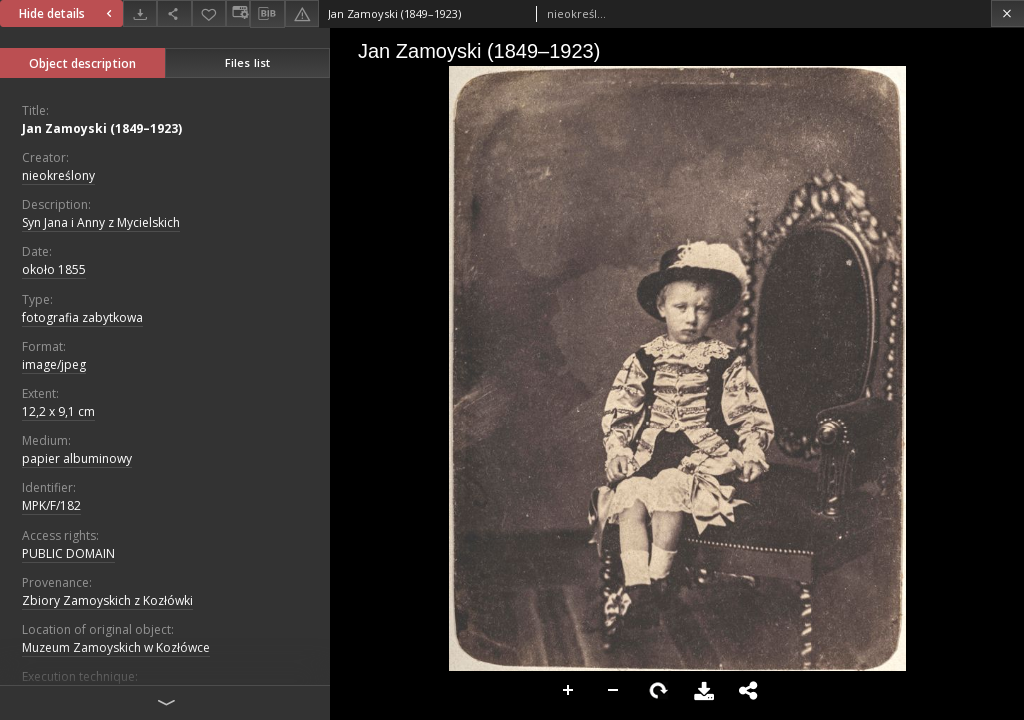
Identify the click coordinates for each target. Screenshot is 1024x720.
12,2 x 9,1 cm (58, 411)
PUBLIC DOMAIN (68, 553)
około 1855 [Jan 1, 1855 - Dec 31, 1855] (54, 269)
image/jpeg (54, 364)
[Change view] (238, 13)
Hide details (68, 13)
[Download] (140, 13)
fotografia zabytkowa (82, 317)
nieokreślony (58, 175)
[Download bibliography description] (267, 14)
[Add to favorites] (209, 13)
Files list (247, 62)
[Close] (1007, 13)
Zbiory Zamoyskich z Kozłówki (107, 600)
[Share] (174, 13)
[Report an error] (302, 13)
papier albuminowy (77, 458)
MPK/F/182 (51, 505)
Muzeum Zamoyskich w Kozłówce (116, 647)
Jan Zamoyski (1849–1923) (102, 128)
